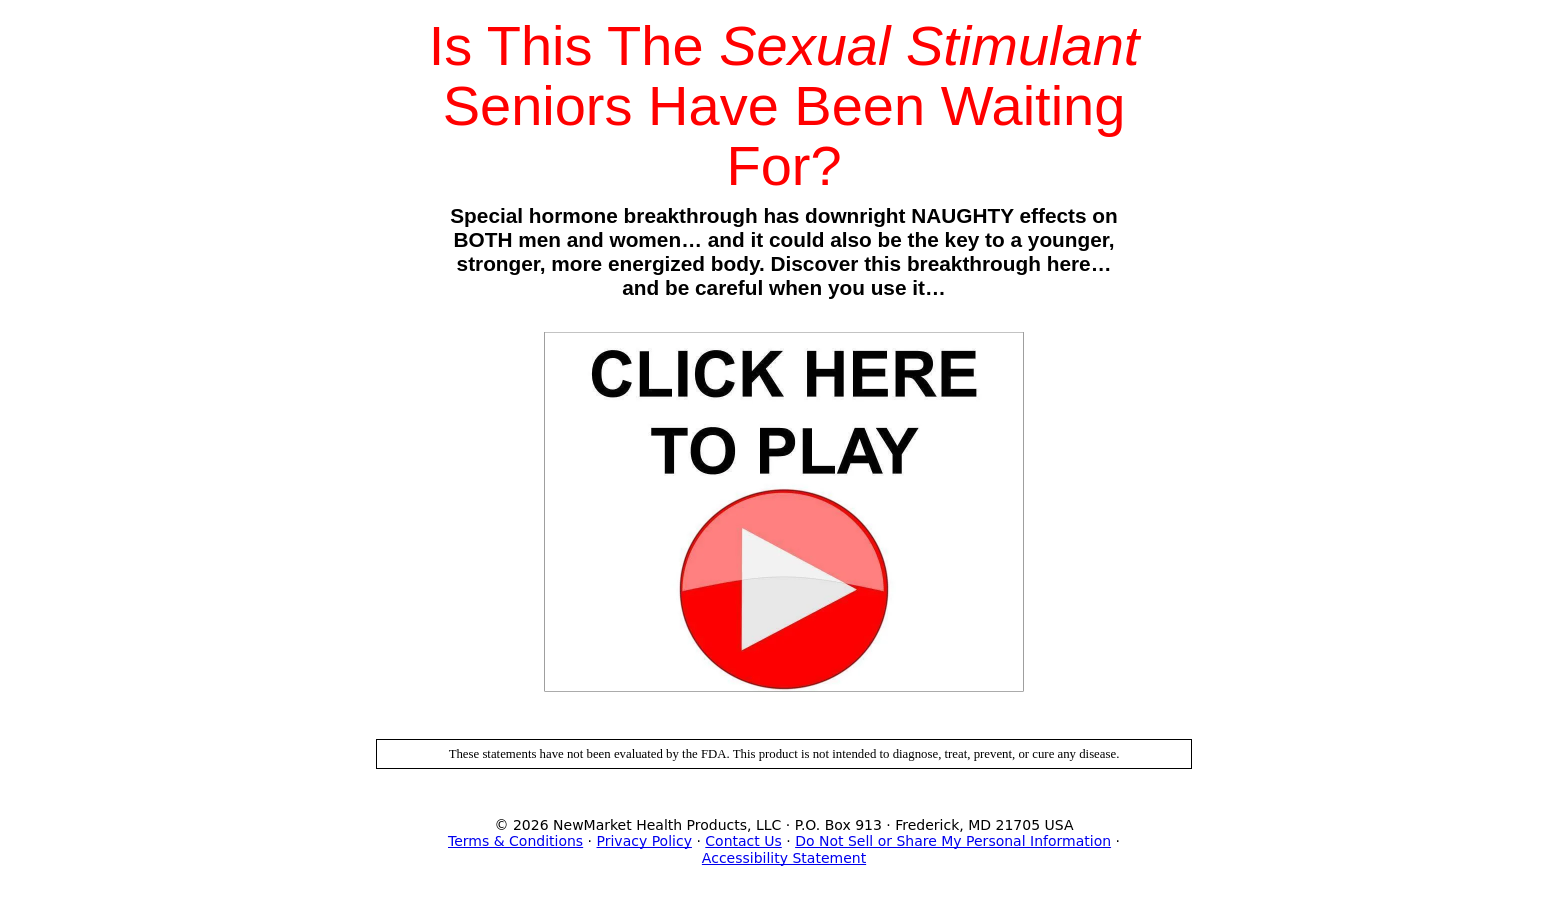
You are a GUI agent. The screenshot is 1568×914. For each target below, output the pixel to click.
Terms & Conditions (515, 841)
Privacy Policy (644, 841)
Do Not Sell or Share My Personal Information (953, 841)
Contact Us (743, 841)
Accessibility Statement (784, 858)
